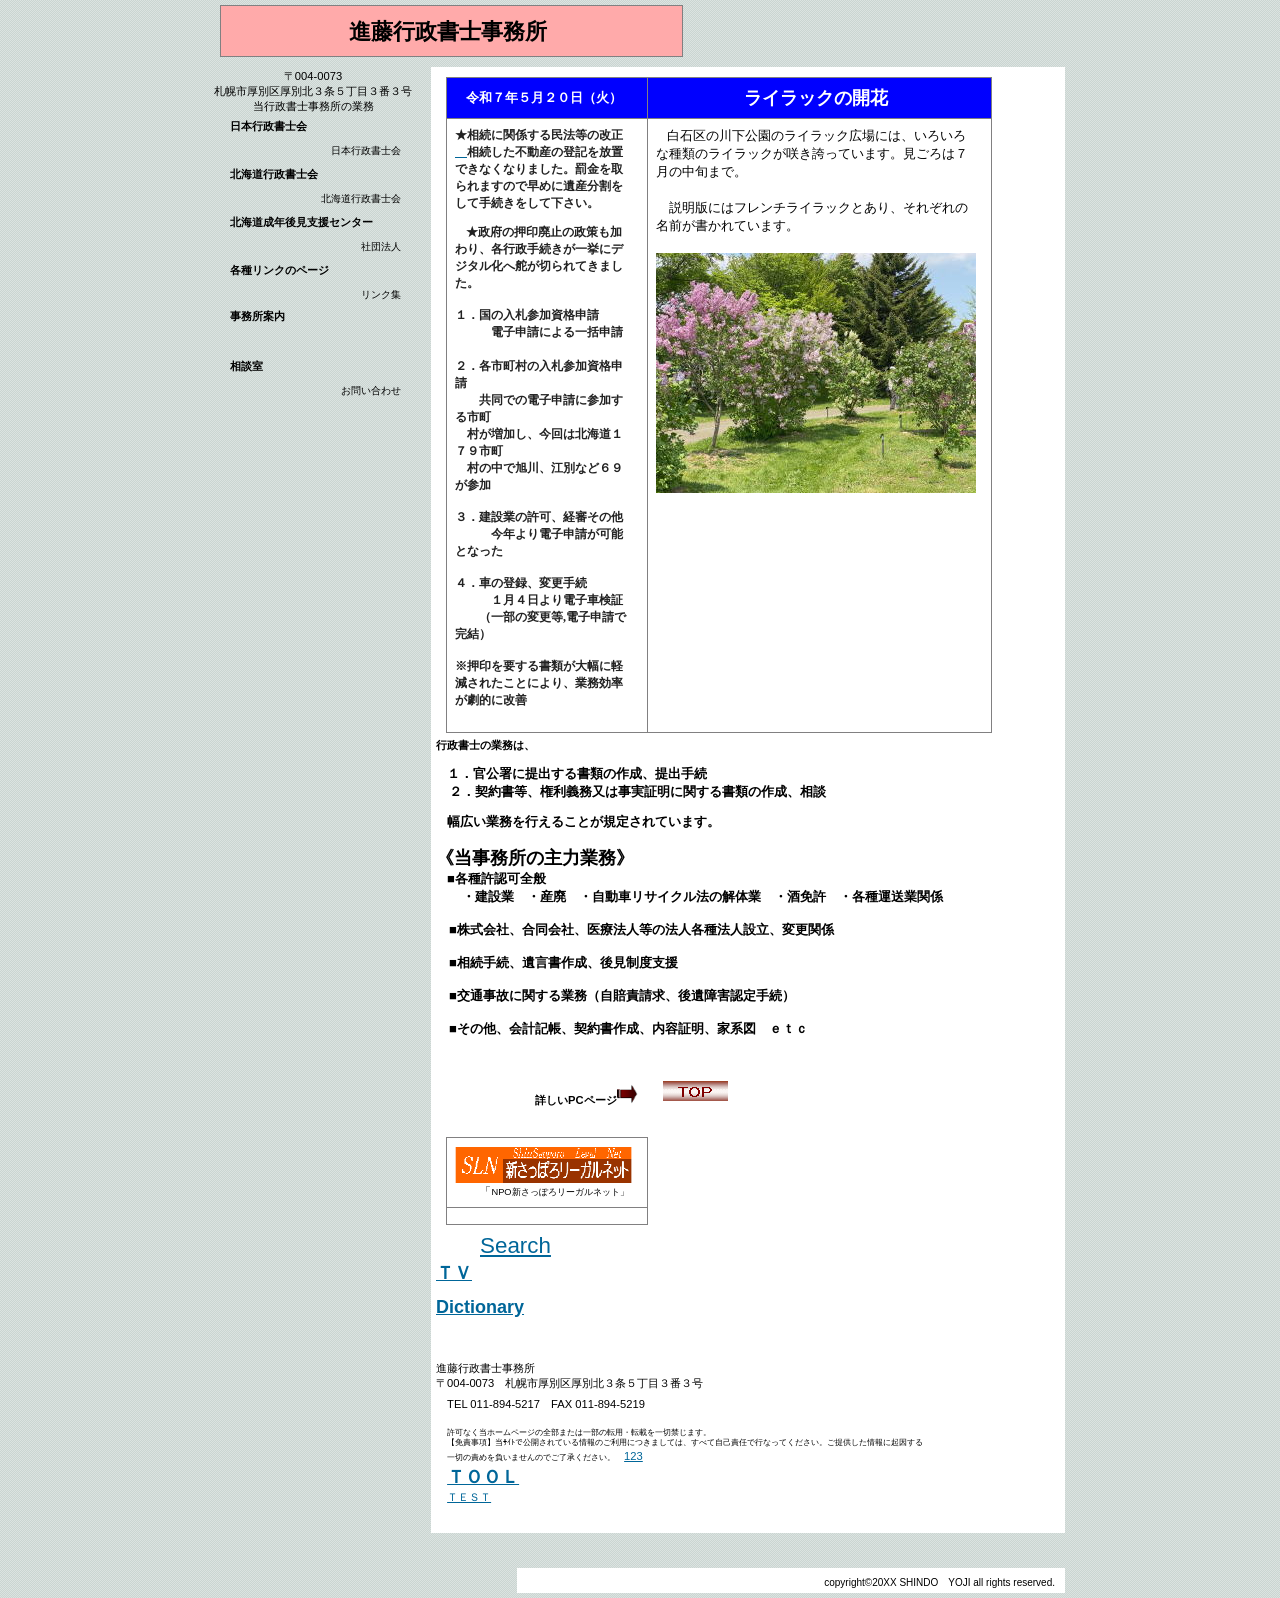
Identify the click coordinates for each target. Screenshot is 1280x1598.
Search (515, 1245)
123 (633, 1456)
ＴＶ (454, 1273)
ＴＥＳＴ (469, 1497)
